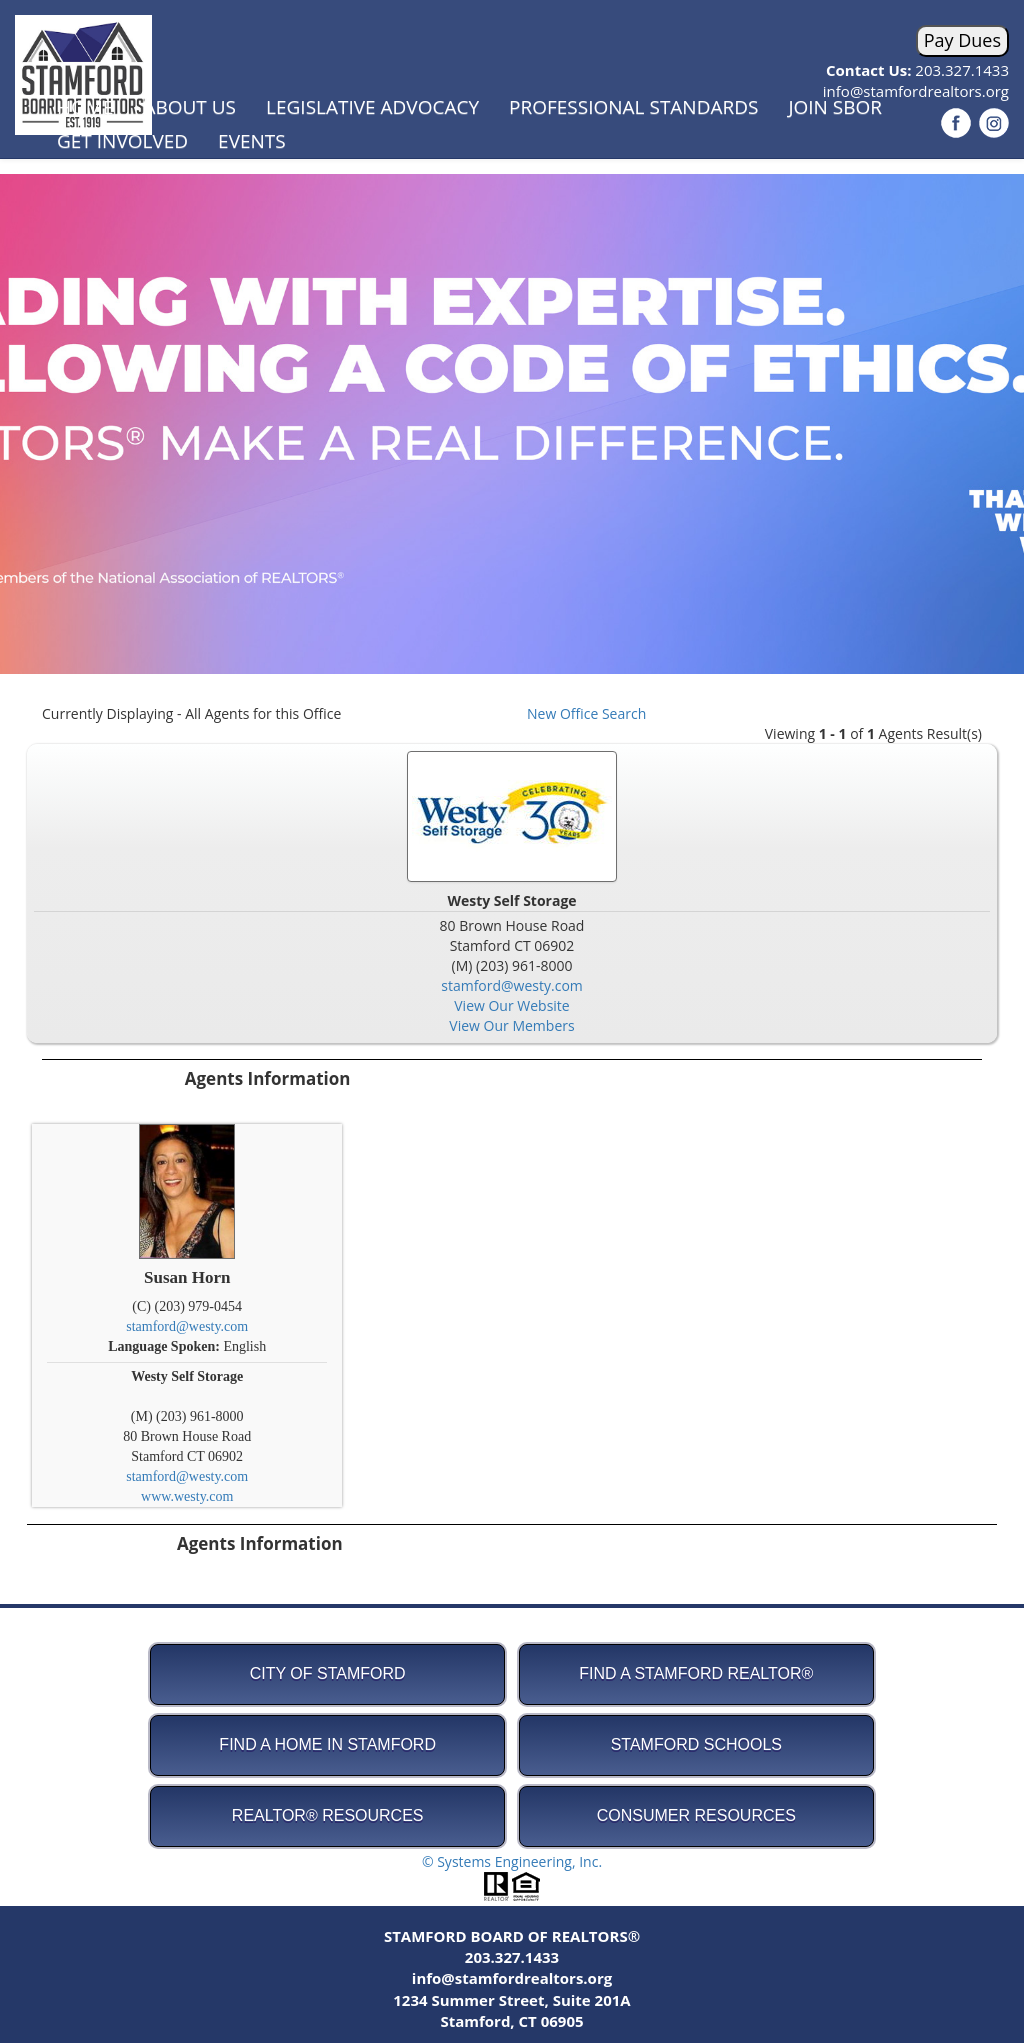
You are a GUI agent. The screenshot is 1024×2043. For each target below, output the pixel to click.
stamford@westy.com (512, 985)
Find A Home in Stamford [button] (327, 1744)
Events (252, 141)
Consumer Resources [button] (696, 1815)
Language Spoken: (165, 1346)
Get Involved (122, 141)
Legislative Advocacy (372, 107)
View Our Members (511, 1025)
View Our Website (511, 1005)
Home (85, 107)
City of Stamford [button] (328, 1673)
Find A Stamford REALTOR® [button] (696, 1673)
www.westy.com (187, 1496)
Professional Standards (633, 107)
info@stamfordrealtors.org (512, 1978)
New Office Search (586, 713)
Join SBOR (835, 107)
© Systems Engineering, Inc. (512, 1861)
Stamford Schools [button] (696, 1744)
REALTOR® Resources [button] (328, 1815)
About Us (189, 107)
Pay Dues (962, 40)
